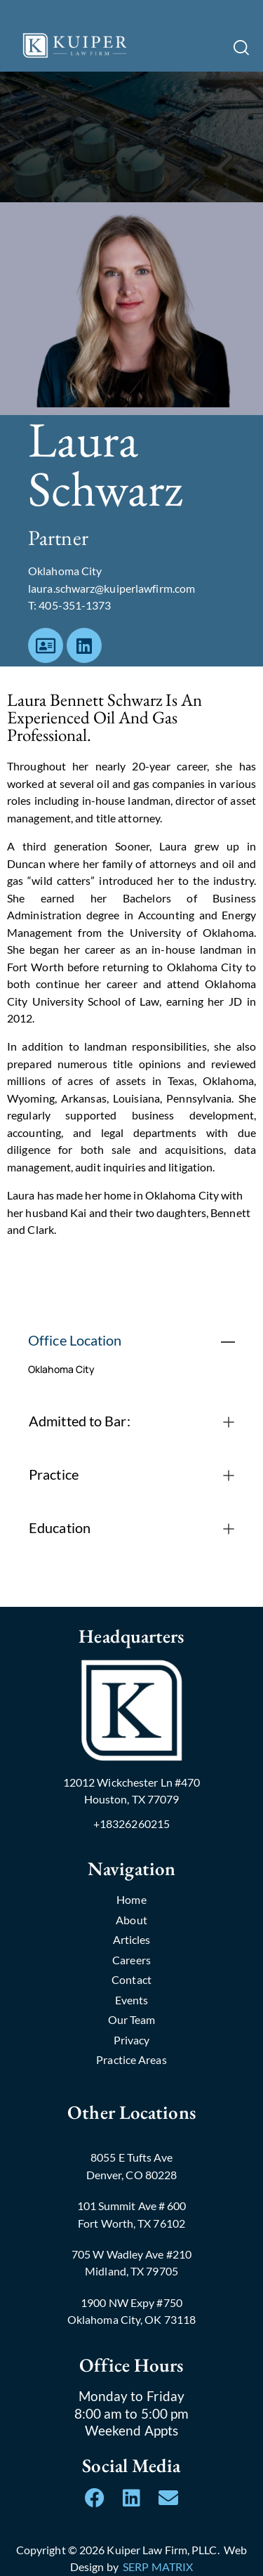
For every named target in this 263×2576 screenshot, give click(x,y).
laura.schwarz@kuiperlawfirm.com (111, 588)
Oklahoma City (61, 1369)
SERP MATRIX (158, 2566)
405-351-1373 (75, 605)
